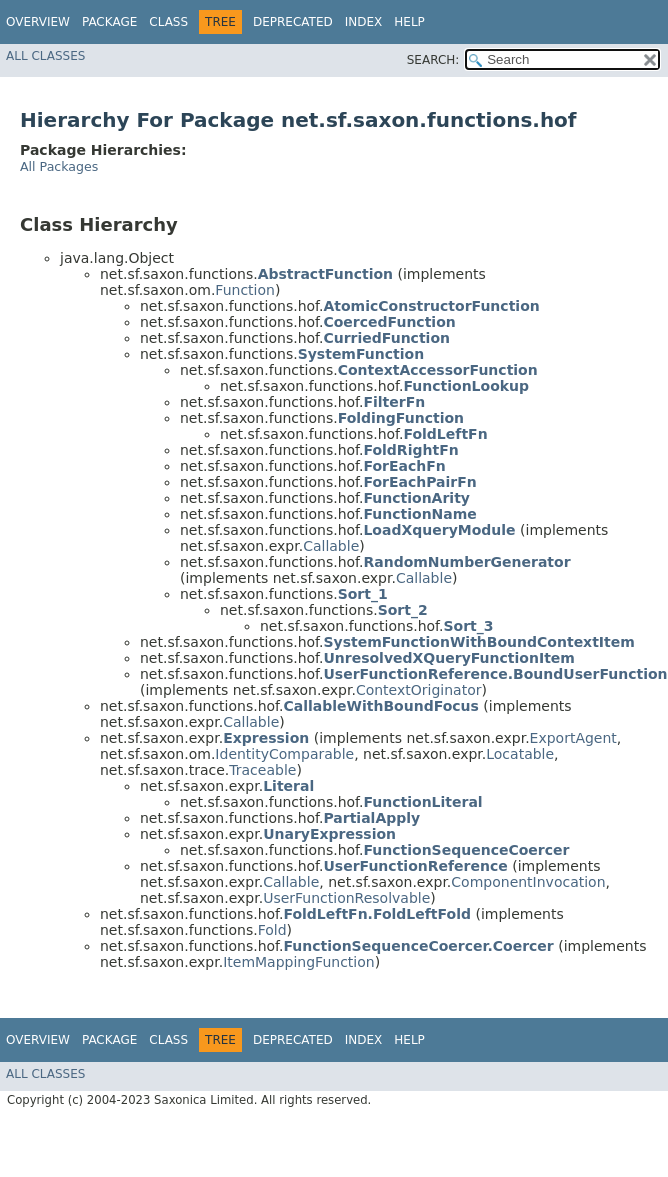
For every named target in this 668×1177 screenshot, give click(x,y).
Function (245, 290)
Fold (272, 930)
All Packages (59, 166)
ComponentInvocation (528, 882)
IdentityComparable (284, 754)
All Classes (45, 56)
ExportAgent (573, 738)
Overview (38, 22)
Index (364, 22)
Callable (331, 546)
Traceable (262, 770)
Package (109, 22)
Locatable (520, 754)
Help (409, 22)
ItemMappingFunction (299, 962)
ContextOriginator (419, 690)
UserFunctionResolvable (346, 898)
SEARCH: (433, 60)
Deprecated (293, 22)
